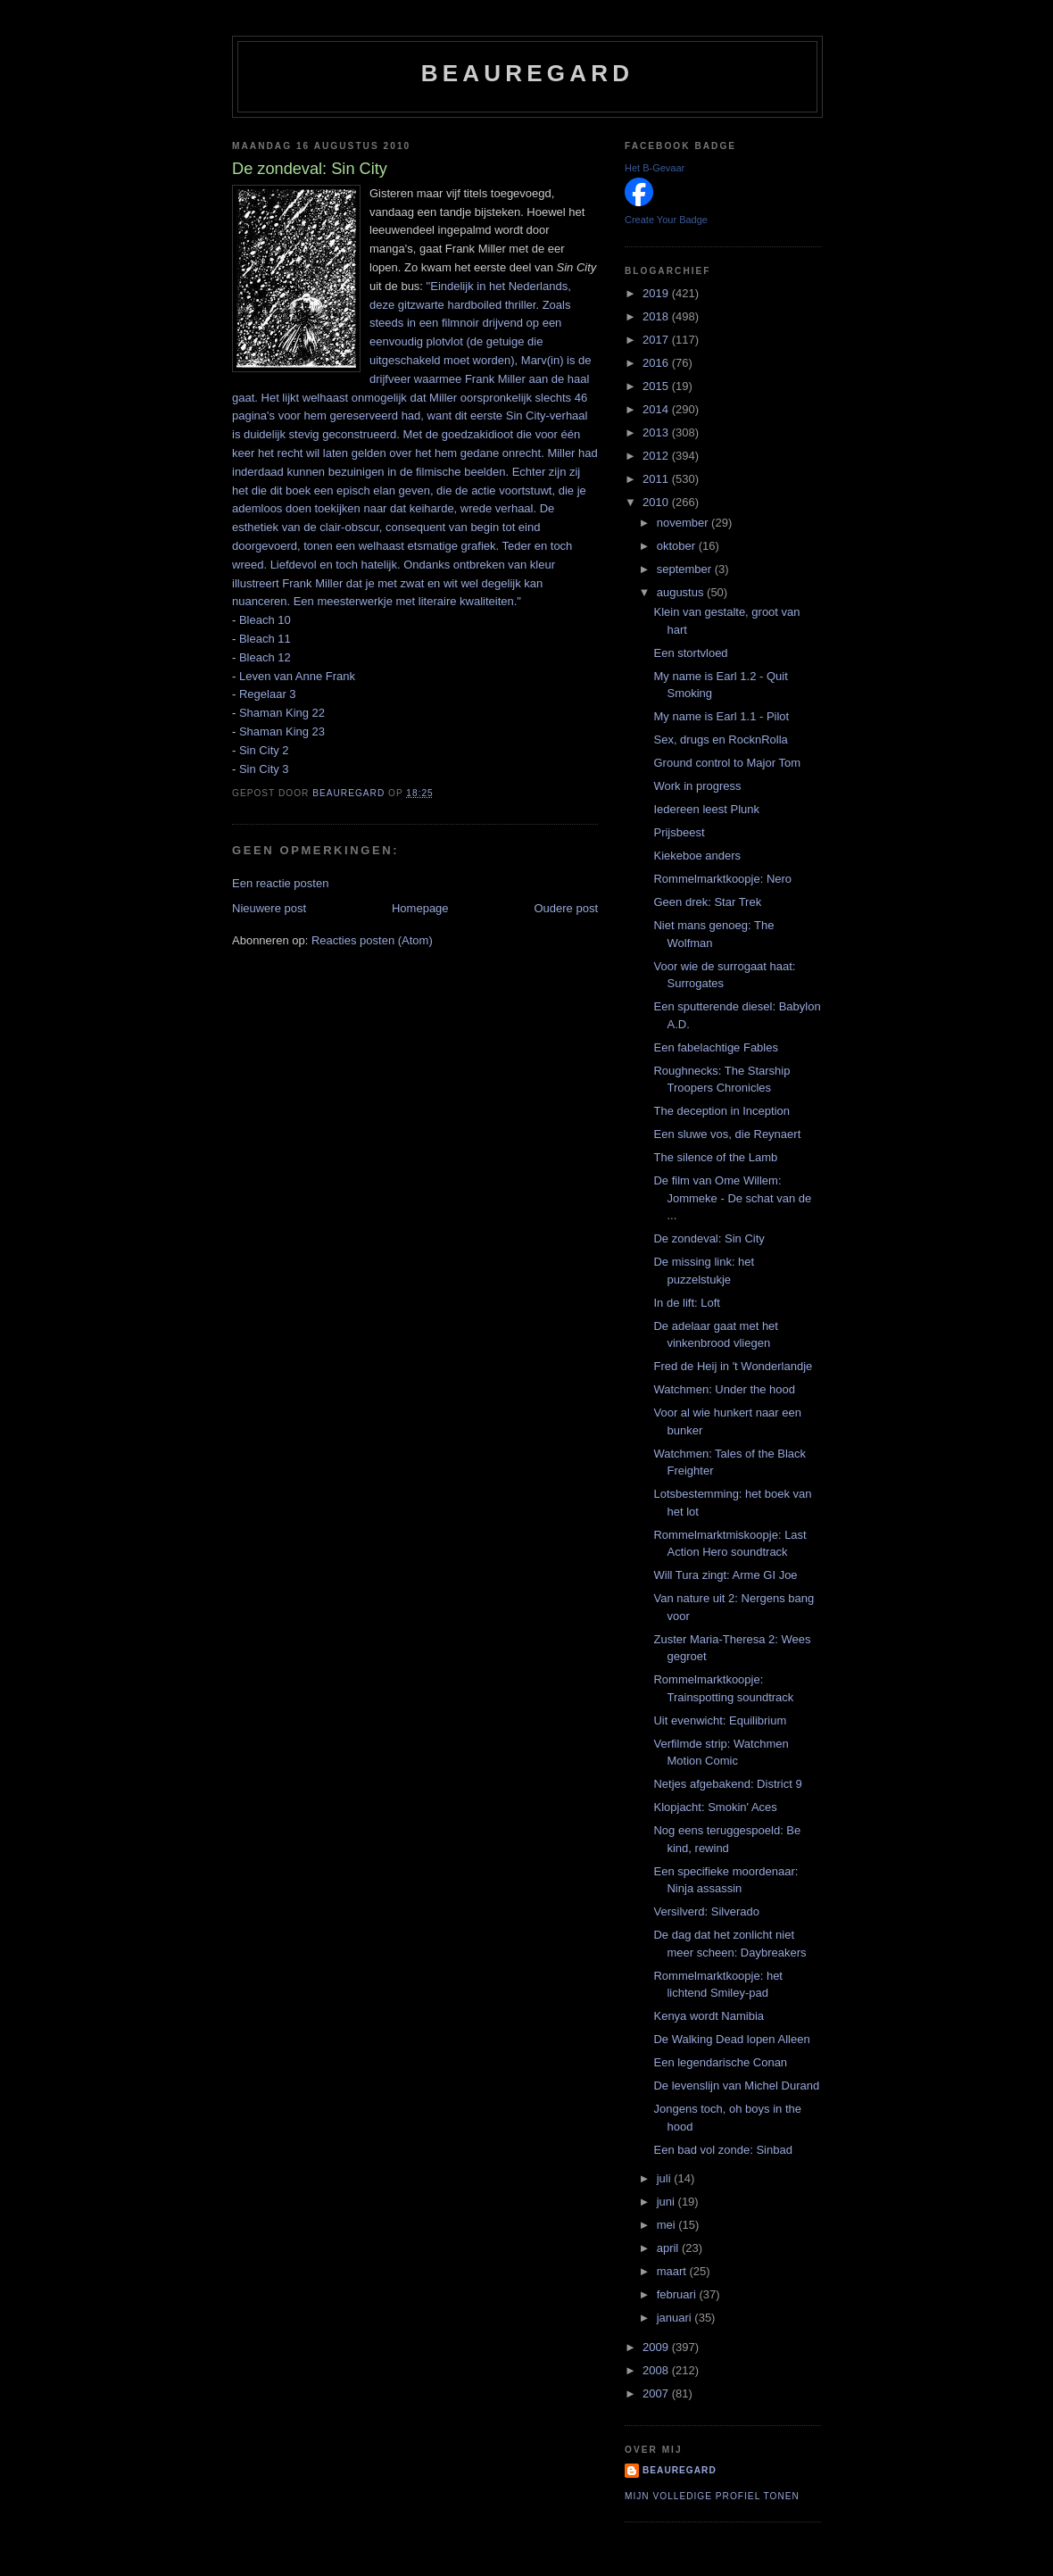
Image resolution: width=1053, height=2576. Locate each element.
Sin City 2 (264, 750)
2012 (657, 455)
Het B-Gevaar (654, 167)
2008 (657, 2370)
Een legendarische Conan (720, 2062)
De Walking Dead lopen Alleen (731, 2039)
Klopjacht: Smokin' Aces (714, 1807)
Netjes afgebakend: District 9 (727, 1784)
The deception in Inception (721, 1111)
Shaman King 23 (282, 731)
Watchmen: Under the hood (724, 1389)
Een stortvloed (690, 653)
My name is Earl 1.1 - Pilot (721, 716)
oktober (678, 546)
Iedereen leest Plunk (706, 809)
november (684, 522)
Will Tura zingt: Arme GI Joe (725, 1575)
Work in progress (697, 786)
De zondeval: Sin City (708, 1238)
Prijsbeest (678, 832)
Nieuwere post (269, 908)
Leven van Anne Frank (297, 676)
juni (667, 2201)
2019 (657, 293)
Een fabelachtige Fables (715, 1047)
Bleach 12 (265, 657)
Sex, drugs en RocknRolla (720, 739)
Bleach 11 (265, 638)
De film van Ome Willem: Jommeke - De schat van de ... (732, 1198)
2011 (657, 479)
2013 (657, 432)
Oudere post (566, 908)
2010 (657, 502)
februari (678, 2294)
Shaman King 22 (282, 712)
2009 (657, 2347)
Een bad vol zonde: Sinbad (722, 2149)
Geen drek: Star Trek (707, 902)
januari (676, 2317)
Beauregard (527, 73)
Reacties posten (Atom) (372, 940)
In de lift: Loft (686, 1302)
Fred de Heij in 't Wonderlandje (732, 1366)
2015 (657, 386)
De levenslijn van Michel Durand (736, 2085)
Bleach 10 (265, 620)
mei (668, 2224)
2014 (657, 409)
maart (673, 2271)
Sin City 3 (264, 769)
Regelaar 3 (267, 694)
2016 (657, 363)
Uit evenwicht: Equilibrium (719, 1720)
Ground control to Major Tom (726, 762)
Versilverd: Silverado (706, 1911)
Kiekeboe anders (697, 855)
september (686, 569)
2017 (657, 339)
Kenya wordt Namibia (708, 2016)
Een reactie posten (280, 883)
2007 (657, 2393)
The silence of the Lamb (715, 1157)
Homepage (420, 908)
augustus (682, 592)
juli (666, 2178)
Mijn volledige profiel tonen (712, 2496)
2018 (657, 316)
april (669, 2248)
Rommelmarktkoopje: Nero (722, 878)
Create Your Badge (666, 219)
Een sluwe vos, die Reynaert (726, 1134)
